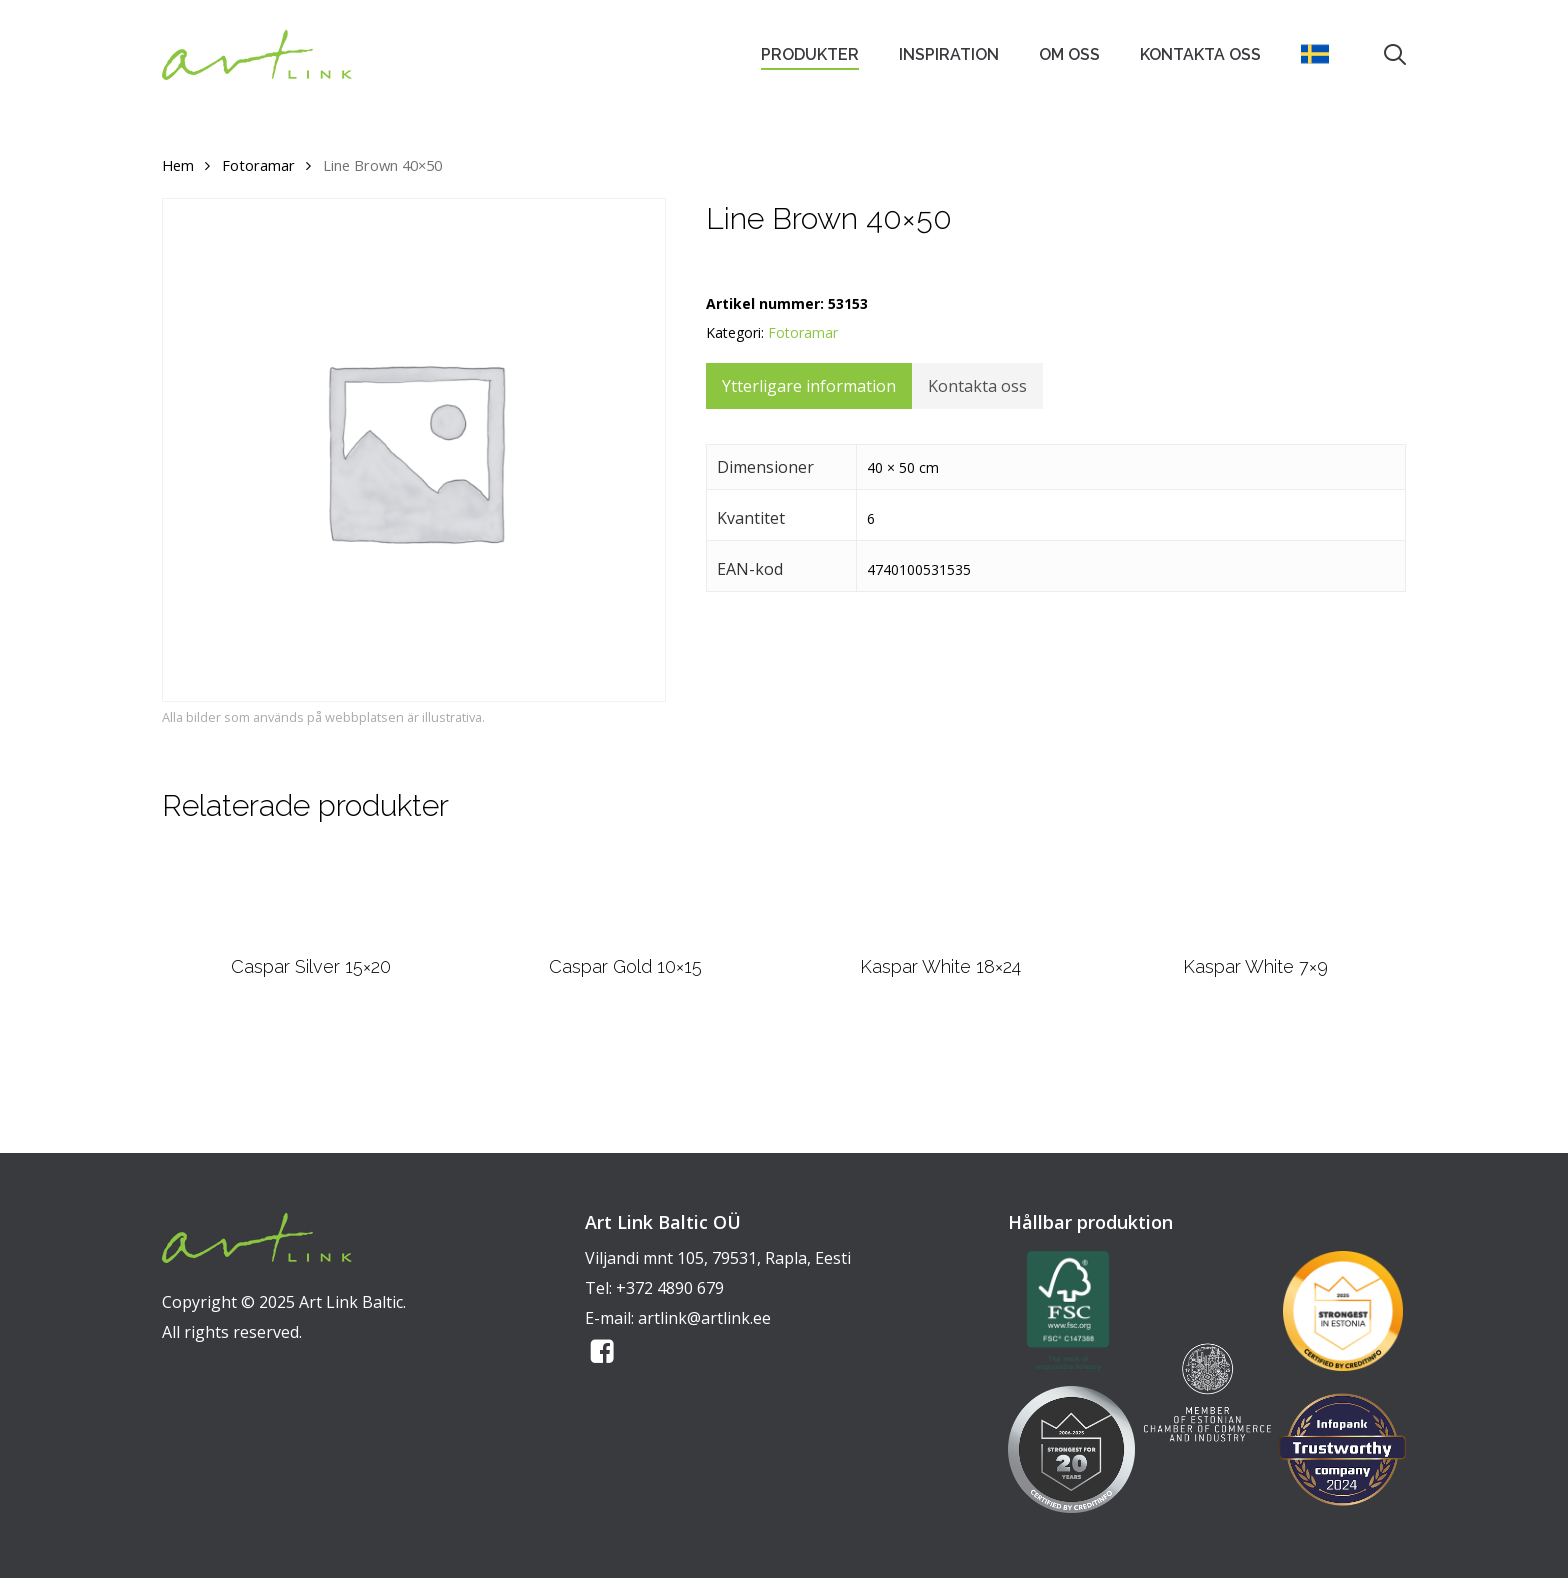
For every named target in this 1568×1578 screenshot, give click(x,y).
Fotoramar (258, 165)
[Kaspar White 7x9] (1255, 946)
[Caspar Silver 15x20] (310, 946)
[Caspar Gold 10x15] (626, 946)
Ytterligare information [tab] (809, 386)
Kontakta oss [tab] (977, 386)
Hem (178, 165)
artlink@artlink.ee (704, 1318)
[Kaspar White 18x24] (940, 945)
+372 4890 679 (670, 1288)
